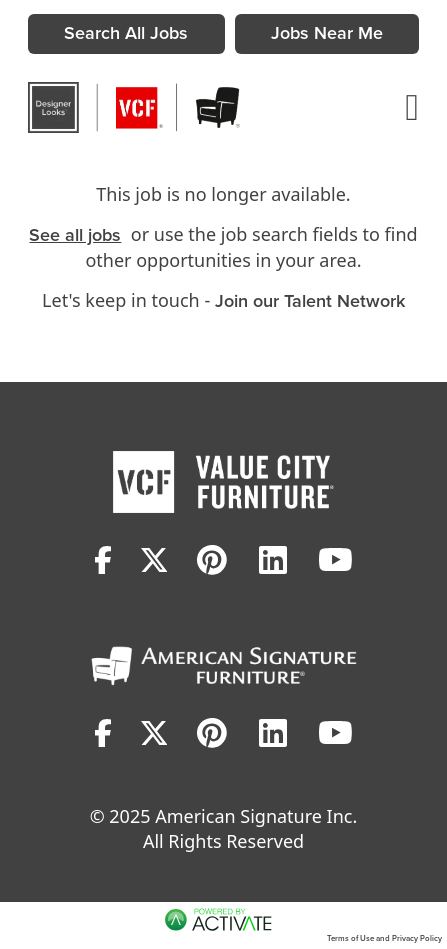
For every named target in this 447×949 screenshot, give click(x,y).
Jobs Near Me (327, 33)
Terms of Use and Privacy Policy (384, 938)
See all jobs (75, 235)
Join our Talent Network (310, 301)
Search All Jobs (126, 33)
